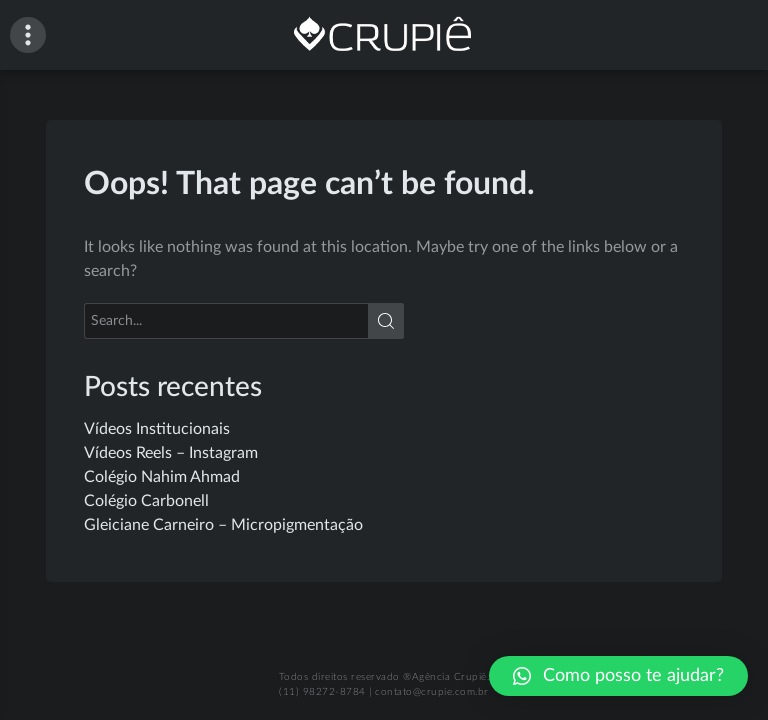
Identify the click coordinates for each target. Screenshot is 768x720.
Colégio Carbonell (146, 501)
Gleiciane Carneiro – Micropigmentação (223, 525)
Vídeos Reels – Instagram (171, 453)
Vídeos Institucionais (157, 429)
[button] (618, 676)
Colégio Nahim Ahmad (162, 477)
